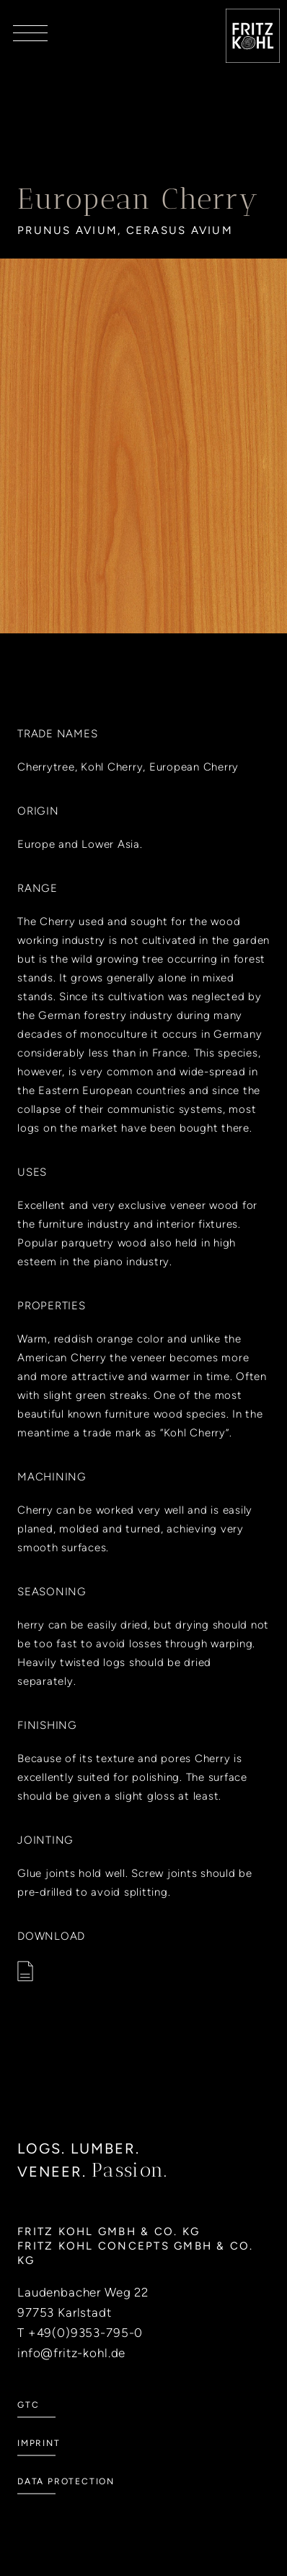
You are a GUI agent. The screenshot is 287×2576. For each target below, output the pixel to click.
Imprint (39, 2464)
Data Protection (66, 2502)
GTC (28, 2426)
